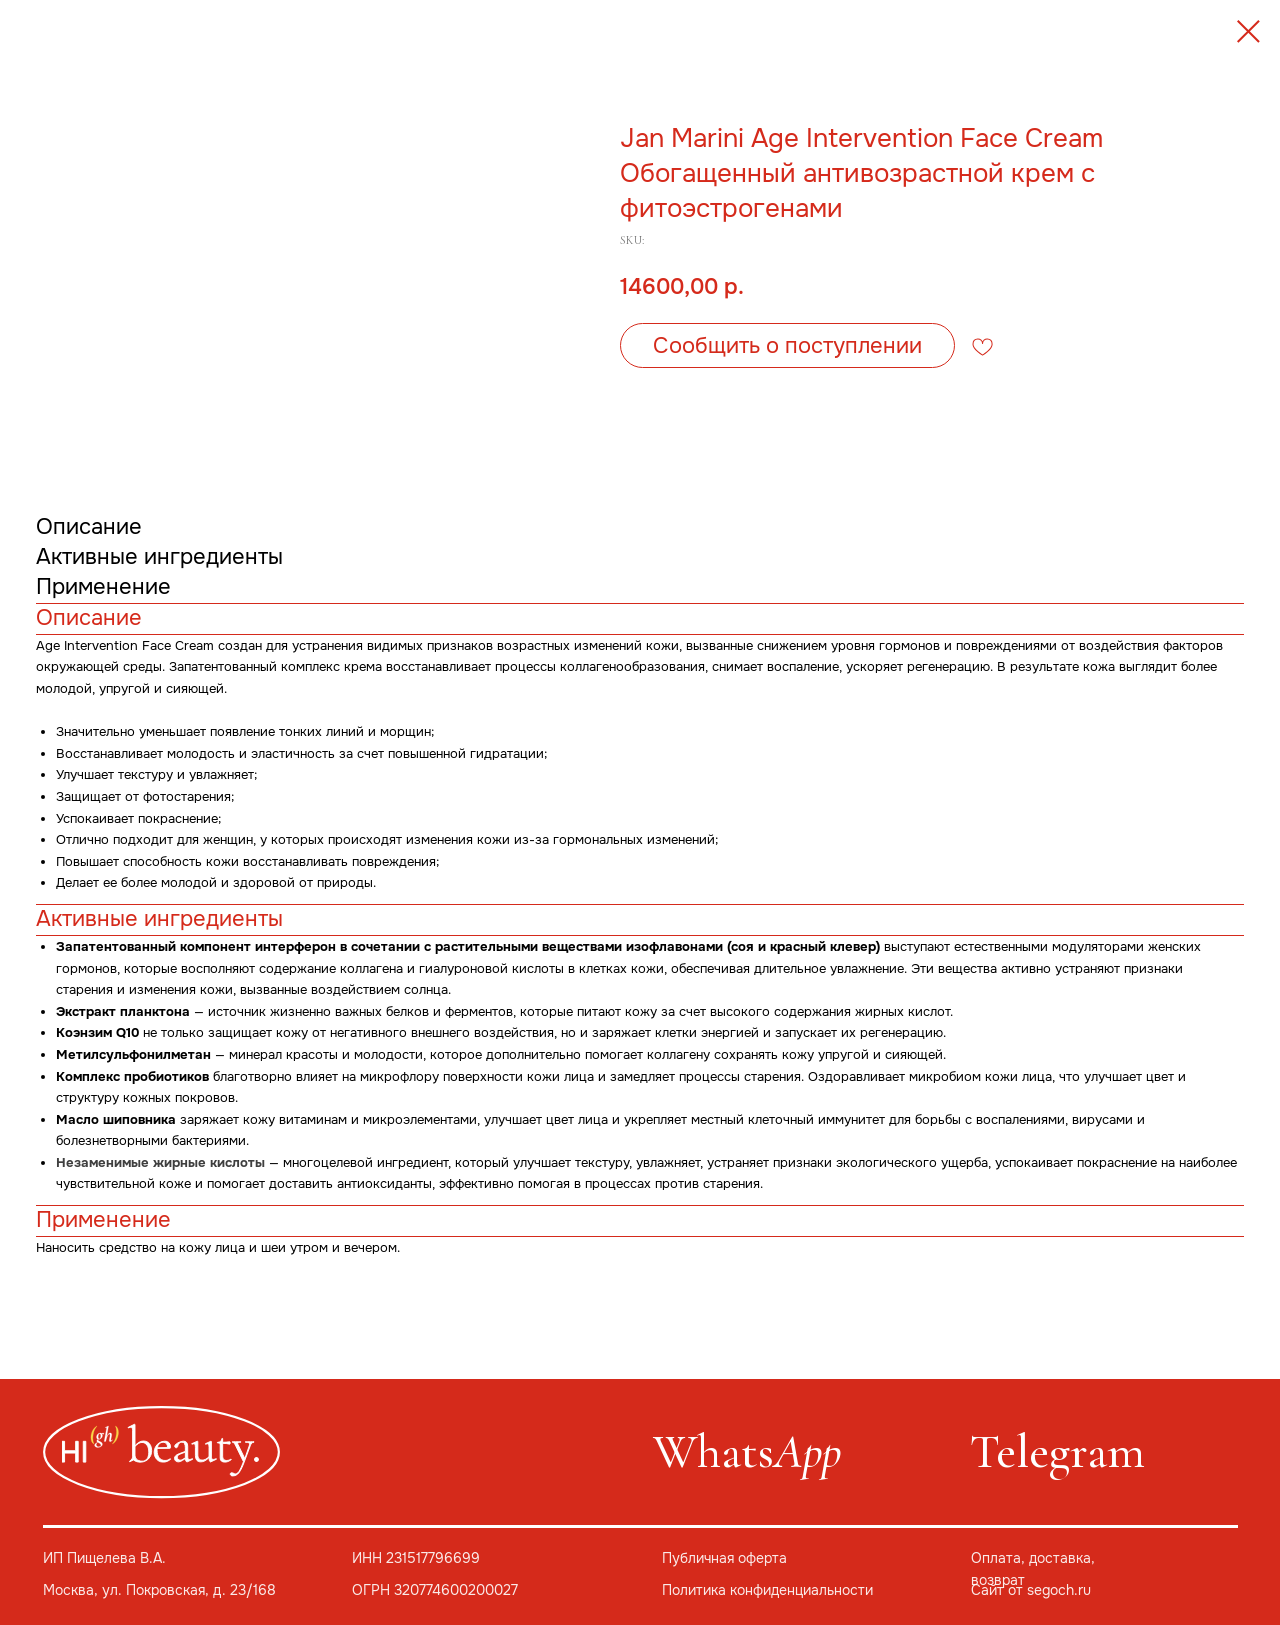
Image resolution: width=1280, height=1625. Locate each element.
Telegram (1057, 1452)
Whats (747, 1452)
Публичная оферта (724, 1558)
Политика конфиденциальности (767, 1590)
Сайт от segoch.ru (1031, 1590)
